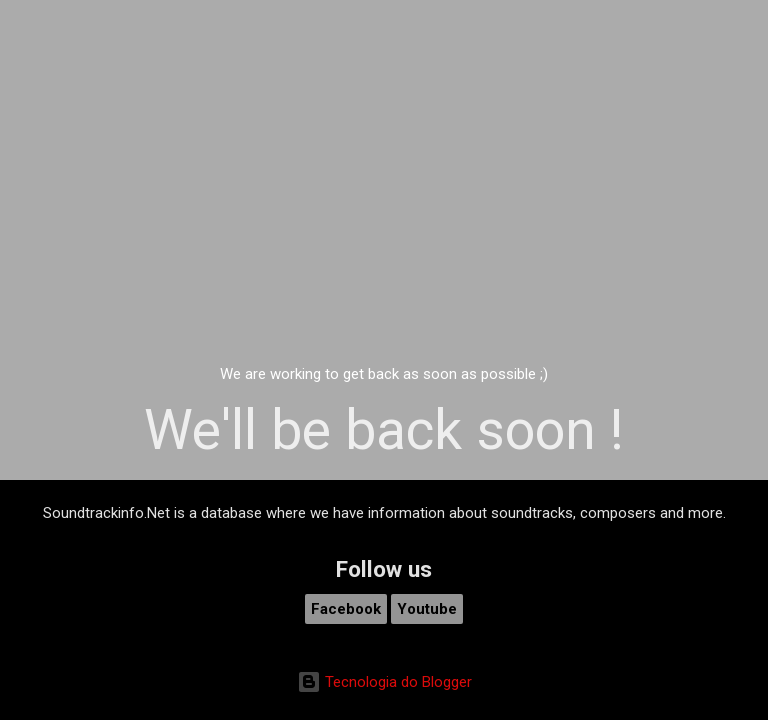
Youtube (427, 609)
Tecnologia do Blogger (384, 682)
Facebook (346, 609)
